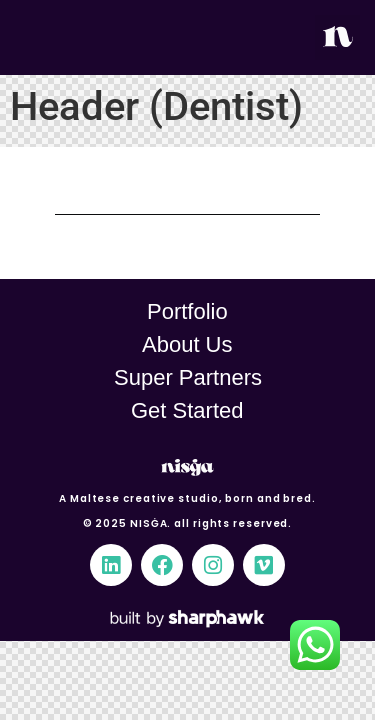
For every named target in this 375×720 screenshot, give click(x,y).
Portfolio (187, 311)
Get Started (187, 410)
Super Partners (188, 377)
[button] (337, 37)
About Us (187, 344)
